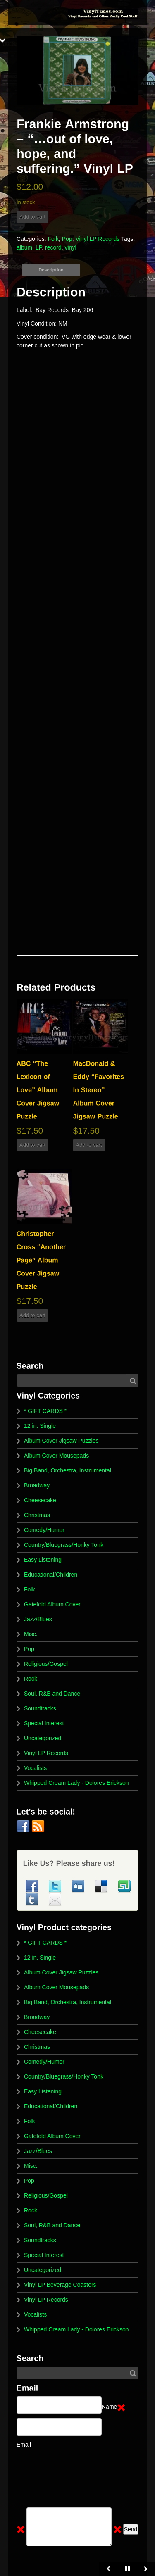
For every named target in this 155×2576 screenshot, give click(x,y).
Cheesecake (40, 1500)
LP (39, 247)
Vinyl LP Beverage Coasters (60, 2284)
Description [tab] (51, 269)
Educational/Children (50, 1574)
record (53, 247)
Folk (53, 238)
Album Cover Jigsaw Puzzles (61, 1440)
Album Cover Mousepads (56, 1455)
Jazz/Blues (38, 1619)
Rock (30, 1678)
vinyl (70, 247)
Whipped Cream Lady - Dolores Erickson (76, 1782)
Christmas (37, 1515)
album (24, 247)
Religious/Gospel (46, 1663)
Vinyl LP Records (97, 238)
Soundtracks (40, 1708)
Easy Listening (43, 1559)
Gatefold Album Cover (52, 1604)
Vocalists (35, 1768)
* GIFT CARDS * (45, 1411)
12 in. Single (40, 1425)
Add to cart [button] (32, 1145)
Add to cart (32, 217)
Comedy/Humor (44, 1530)
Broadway (37, 1485)
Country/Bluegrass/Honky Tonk (63, 1544)
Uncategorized (42, 1738)
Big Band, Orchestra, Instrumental (67, 1470)
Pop (67, 238)
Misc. (31, 1634)
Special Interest (44, 1723)
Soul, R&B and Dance (52, 1693)
